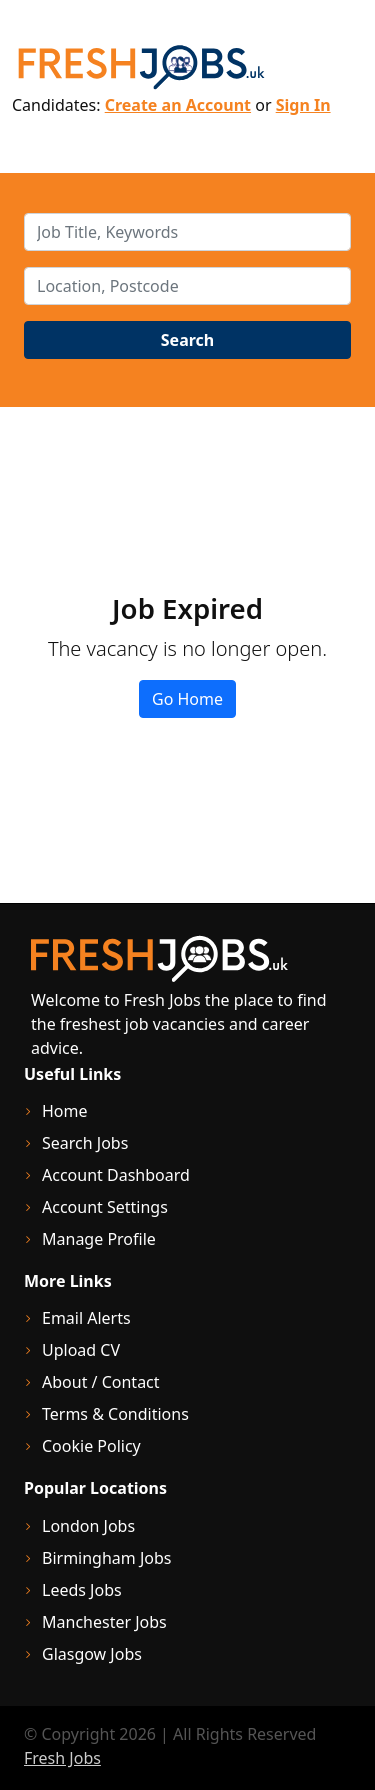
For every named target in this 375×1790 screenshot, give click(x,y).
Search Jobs (85, 1143)
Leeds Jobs (82, 1590)
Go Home (187, 699)
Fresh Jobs (62, 1758)
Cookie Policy (91, 1446)
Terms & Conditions (115, 1414)
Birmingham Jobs (107, 1558)
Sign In (303, 105)
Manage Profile (99, 1239)
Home (65, 1111)
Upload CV (81, 1350)
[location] (187, 286)
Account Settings (105, 1207)
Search (187, 340)
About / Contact (101, 1382)
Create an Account (178, 105)
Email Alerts (86, 1318)
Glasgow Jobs (92, 1654)
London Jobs (88, 1526)
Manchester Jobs (104, 1622)
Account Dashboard (116, 1175)
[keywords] (187, 232)
